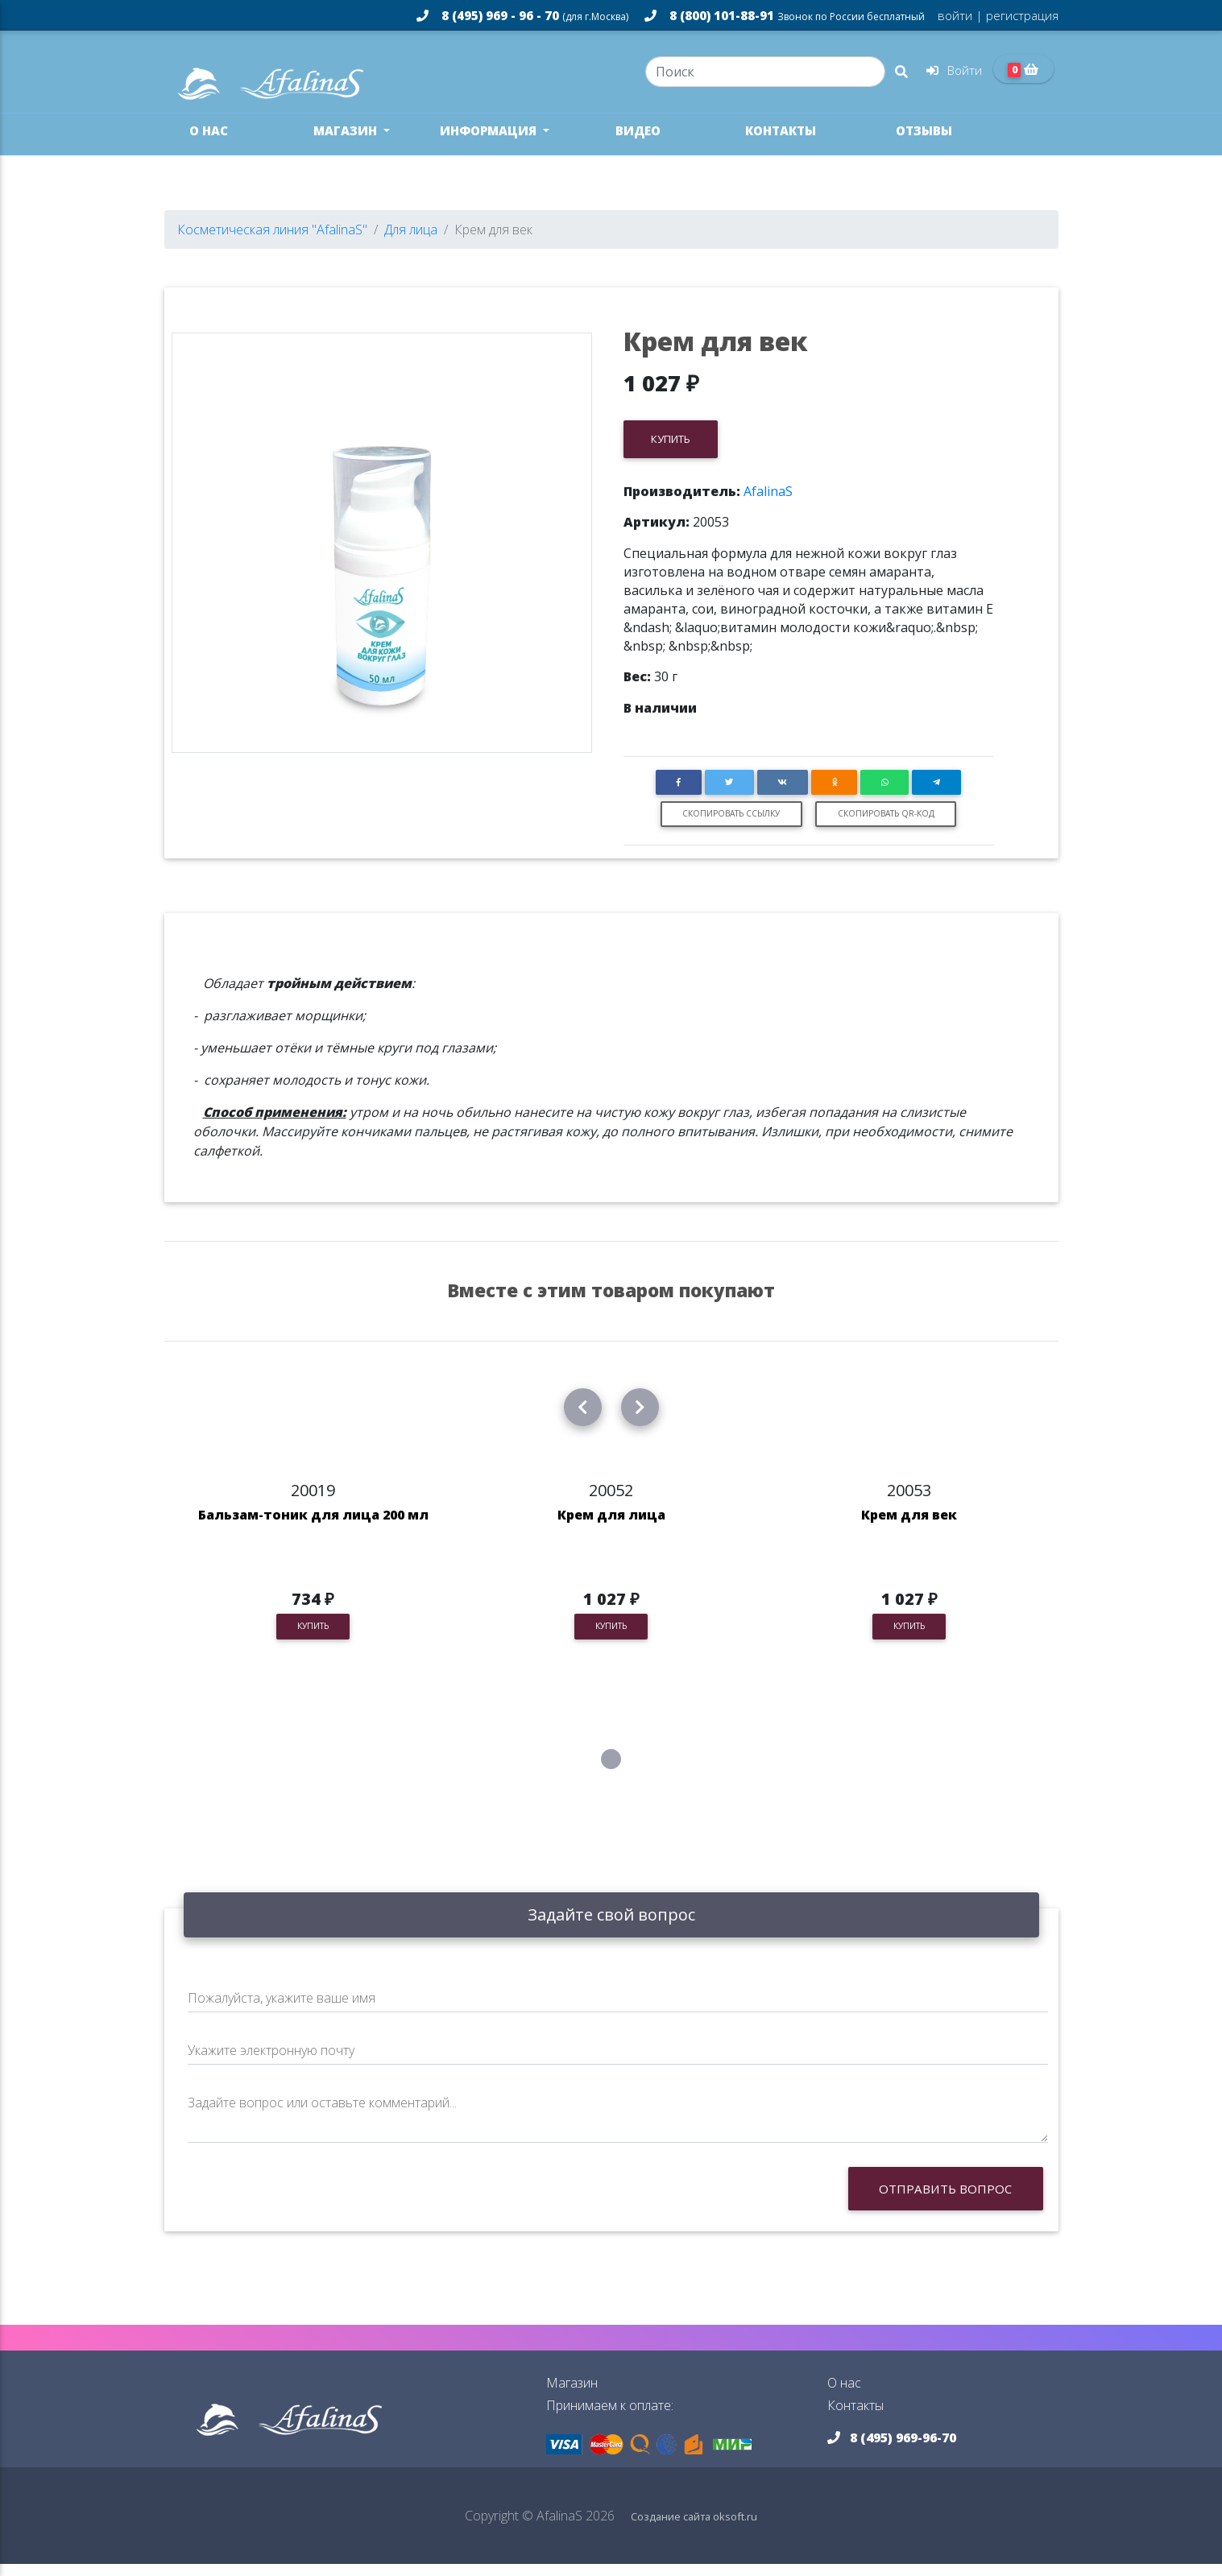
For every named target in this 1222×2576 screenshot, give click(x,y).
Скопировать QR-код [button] (886, 825)
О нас (208, 142)
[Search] (764, 77)
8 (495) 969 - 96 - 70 (522, 15)
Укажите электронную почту (271, 2061)
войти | (960, 15)
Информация (490, 142)
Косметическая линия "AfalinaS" (272, 241)
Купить (670, 450)
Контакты (780, 142)
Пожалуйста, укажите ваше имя (281, 2009)
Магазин (346, 142)
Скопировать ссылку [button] (731, 825)
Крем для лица (611, 1526)
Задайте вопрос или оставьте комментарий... (322, 2114)
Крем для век (909, 1526)
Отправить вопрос (945, 2200)
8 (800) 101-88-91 (784, 15)
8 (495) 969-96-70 (891, 2449)
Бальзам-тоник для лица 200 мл (313, 1526)
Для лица (410, 241)
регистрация (1020, 15)
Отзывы (924, 142)
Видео (638, 142)
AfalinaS (768, 502)
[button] (678, 794)
